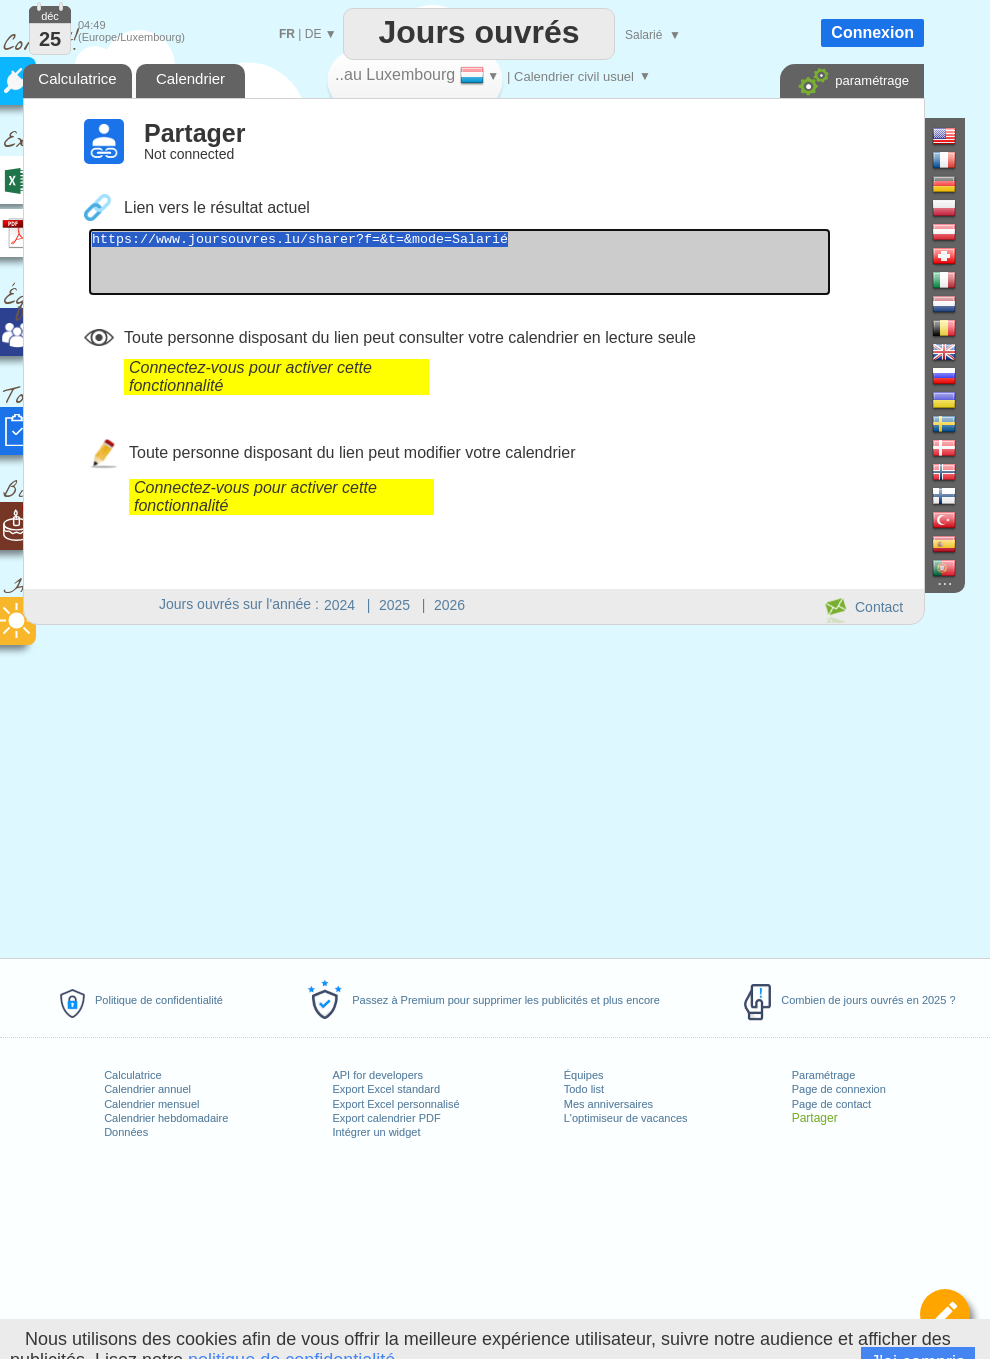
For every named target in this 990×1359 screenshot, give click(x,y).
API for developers (377, 1075)
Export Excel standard (386, 1089)
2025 (394, 605)
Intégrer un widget (376, 1132)
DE (313, 34)
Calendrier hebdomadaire (166, 1118)
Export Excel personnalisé (395, 1104)
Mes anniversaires (608, 1104)
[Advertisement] (473, 788)
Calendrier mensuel (151, 1104)
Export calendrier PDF (386, 1118)
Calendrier (190, 78)
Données (126, 1132)
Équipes (584, 1075)
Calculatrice (132, 1075)
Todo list (584, 1089)
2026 (449, 605)
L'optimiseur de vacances (626, 1118)
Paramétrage (824, 1075)
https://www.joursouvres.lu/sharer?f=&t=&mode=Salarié (504, 268)
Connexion (872, 32)
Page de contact (832, 1104)
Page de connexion (839, 1089)
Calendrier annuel (147, 1089)
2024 (339, 605)
